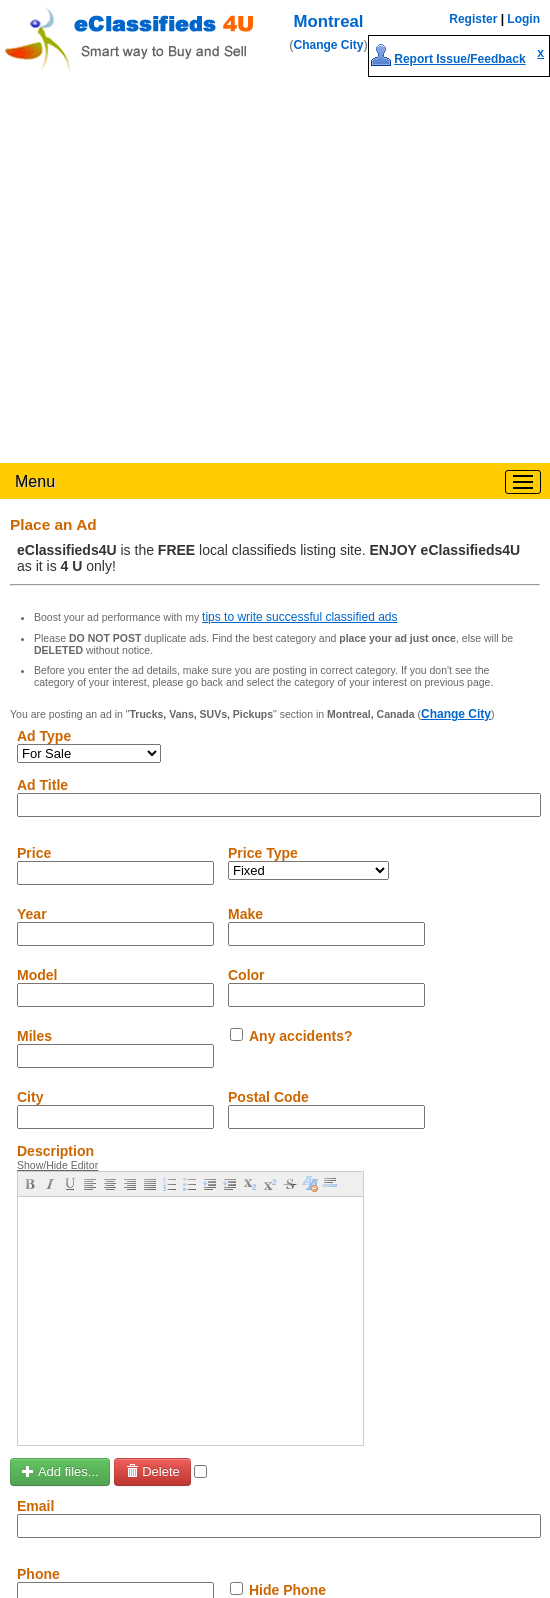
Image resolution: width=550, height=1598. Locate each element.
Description (55, 1151)
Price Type (263, 853)
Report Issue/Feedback (459, 59)
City (30, 1097)
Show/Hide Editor (57, 1165)
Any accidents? (300, 1036)
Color (246, 975)
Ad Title (42, 785)
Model (37, 975)
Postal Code (268, 1097)
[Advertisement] (187, 265)
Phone (38, 1574)
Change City (329, 45)
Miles (34, 1036)
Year (32, 914)
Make (245, 914)
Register (473, 19)
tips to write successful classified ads (299, 617)
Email (35, 1506)
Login (523, 19)
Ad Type (44, 736)
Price (34, 853)
